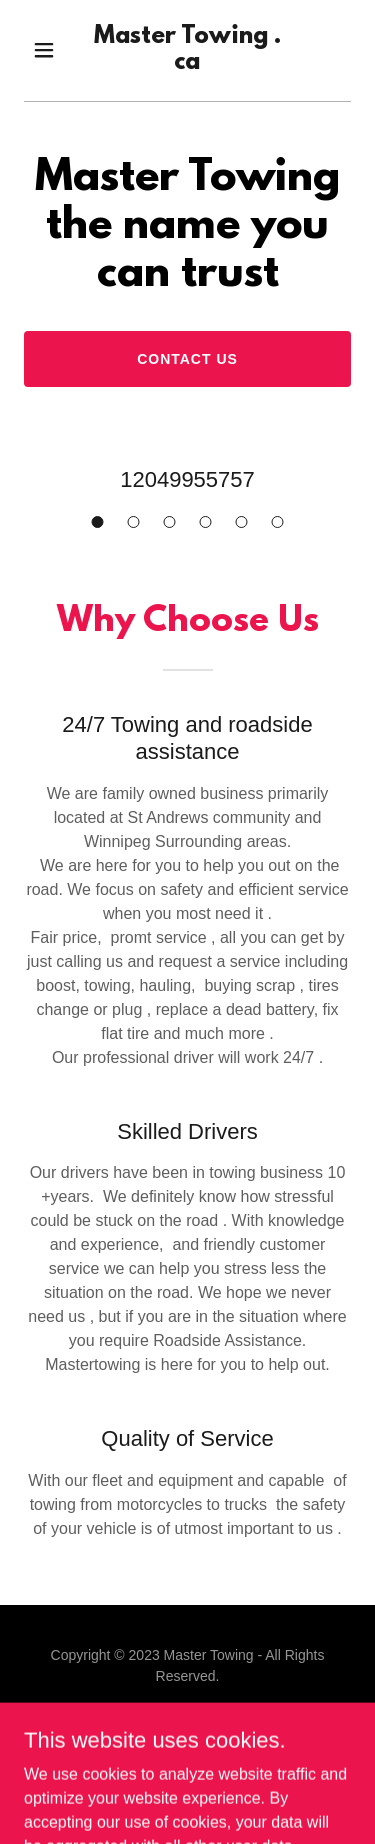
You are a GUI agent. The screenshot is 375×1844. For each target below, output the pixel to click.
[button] (48, 50)
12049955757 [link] (187, 479)
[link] (187, 63)
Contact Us (187, 359)
